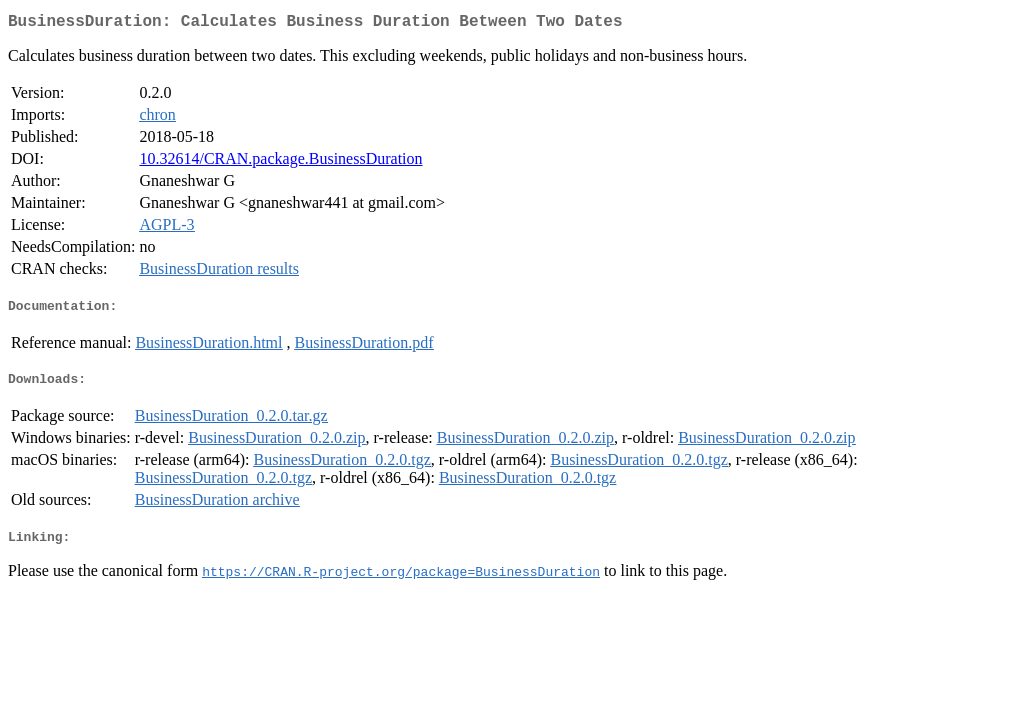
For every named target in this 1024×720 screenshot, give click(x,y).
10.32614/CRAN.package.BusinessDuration (280, 162)
